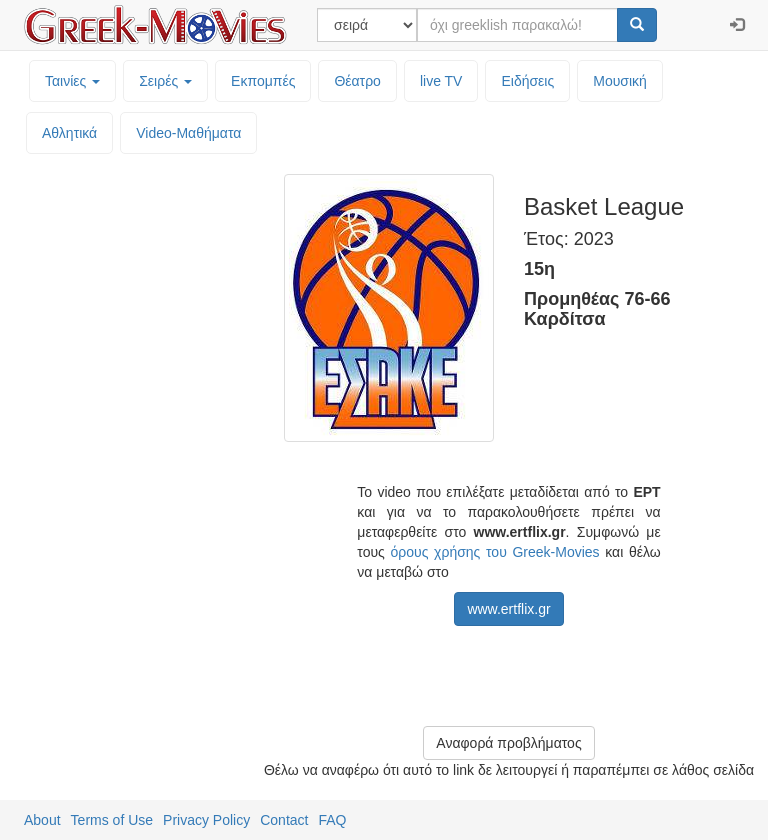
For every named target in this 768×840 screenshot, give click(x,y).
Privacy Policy (206, 820)
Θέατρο (357, 81)
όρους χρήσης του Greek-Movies (495, 552)
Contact (284, 820)
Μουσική (620, 81)
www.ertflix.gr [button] (508, 609)
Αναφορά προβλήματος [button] (508, 743)
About (42, 820)
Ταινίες (72, 81)
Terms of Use (112, 820)
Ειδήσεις (527, 81)
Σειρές (165, 81)
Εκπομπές (263, 81)
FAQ (332, 820)
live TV (441, 81)
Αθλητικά (69, 133)
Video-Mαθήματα (188, 133)
